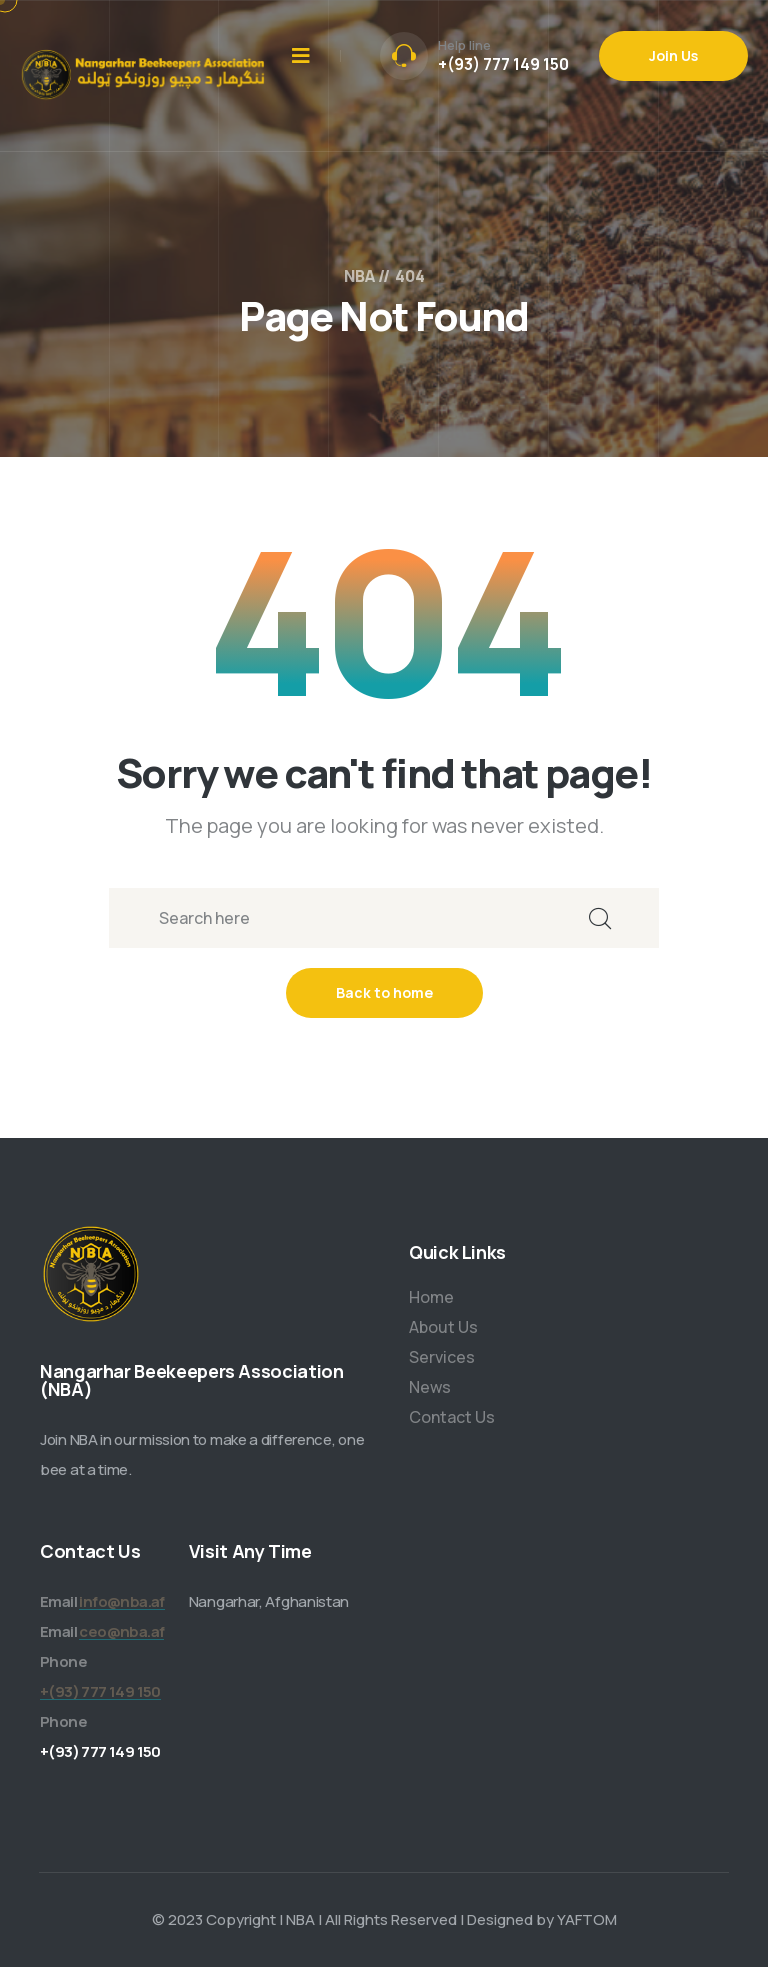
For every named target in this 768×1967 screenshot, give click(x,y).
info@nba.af (121, 1601)
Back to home (384, 992)
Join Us (673, 55)
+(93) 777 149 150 (503, 64)
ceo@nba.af (121, 1631)
